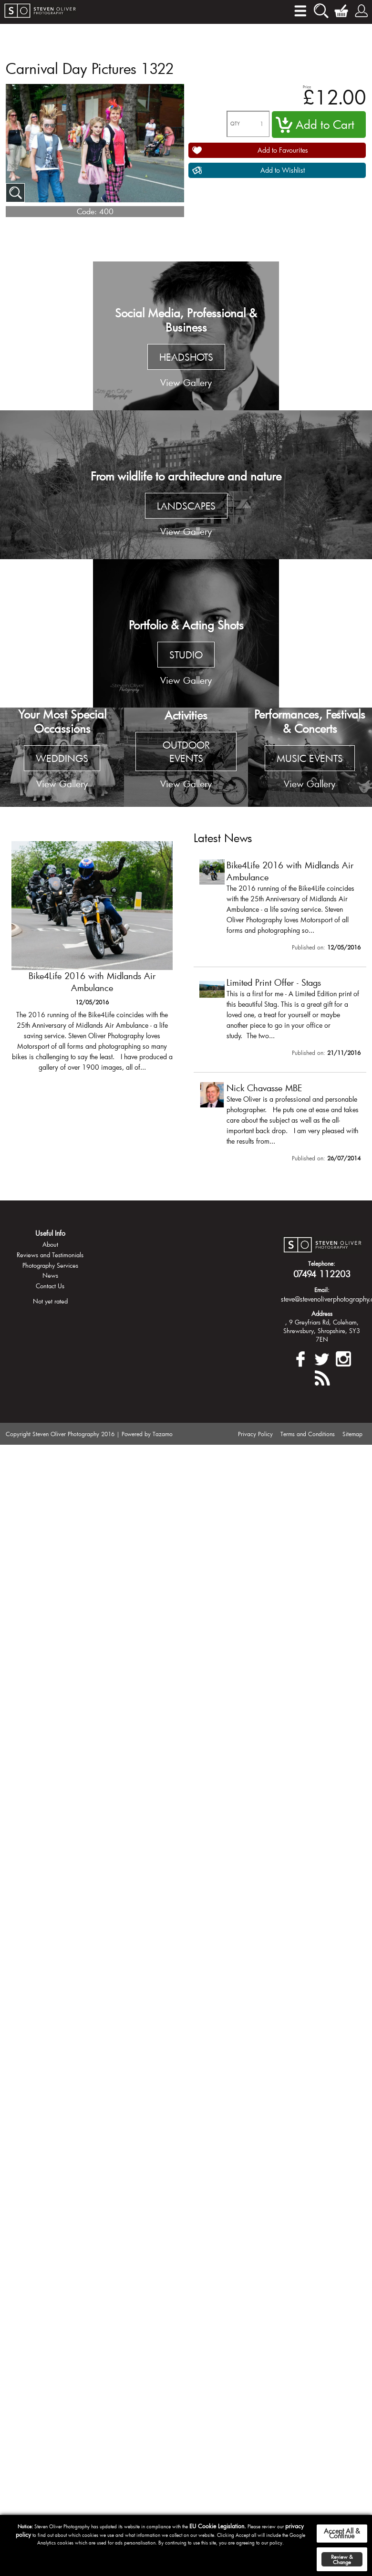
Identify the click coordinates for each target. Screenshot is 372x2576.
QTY (235, 124)
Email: (322, 1289)
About (50, 1244)
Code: (87, 211)
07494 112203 (322, 1274)
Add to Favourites (283, 150)
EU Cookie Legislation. (217, 2526)
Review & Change (342, 2559)
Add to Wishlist (282, 170)
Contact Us (50, 1286)
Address (321, 1313)
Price (307, 86)
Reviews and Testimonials (50, 1255)
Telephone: (321, 1263)
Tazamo (163, 1434)
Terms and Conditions (307, 1434)
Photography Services (50, 1265)
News (50, 1275)
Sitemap (352, 1434)
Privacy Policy (255, 1434)
